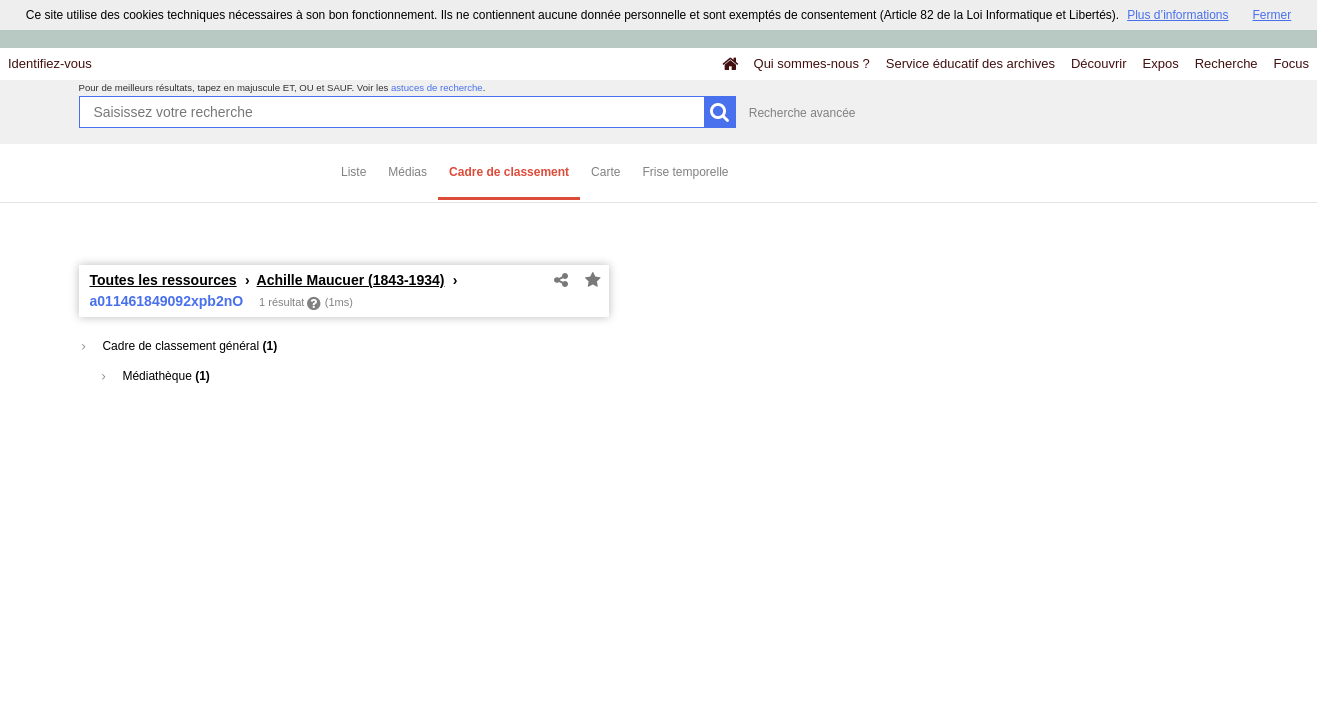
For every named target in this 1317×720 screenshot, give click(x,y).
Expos (1161, 63)
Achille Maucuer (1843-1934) (351, 280)
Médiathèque (156, 376)
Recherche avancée (802, 113)
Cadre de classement (509, 172)
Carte (605, 172)
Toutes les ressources (163, 280)
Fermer (1272, 15)
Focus (1291, 63)
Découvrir (1099, 63)
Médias (407, 172)
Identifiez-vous (50, 63)
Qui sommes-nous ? (812, 63)
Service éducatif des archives (970, 63)
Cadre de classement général (179, 346)
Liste (353, 172)
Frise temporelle (685, 172)
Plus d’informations (1177, 15)
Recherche (1226, 63)
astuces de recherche (437, 87)
